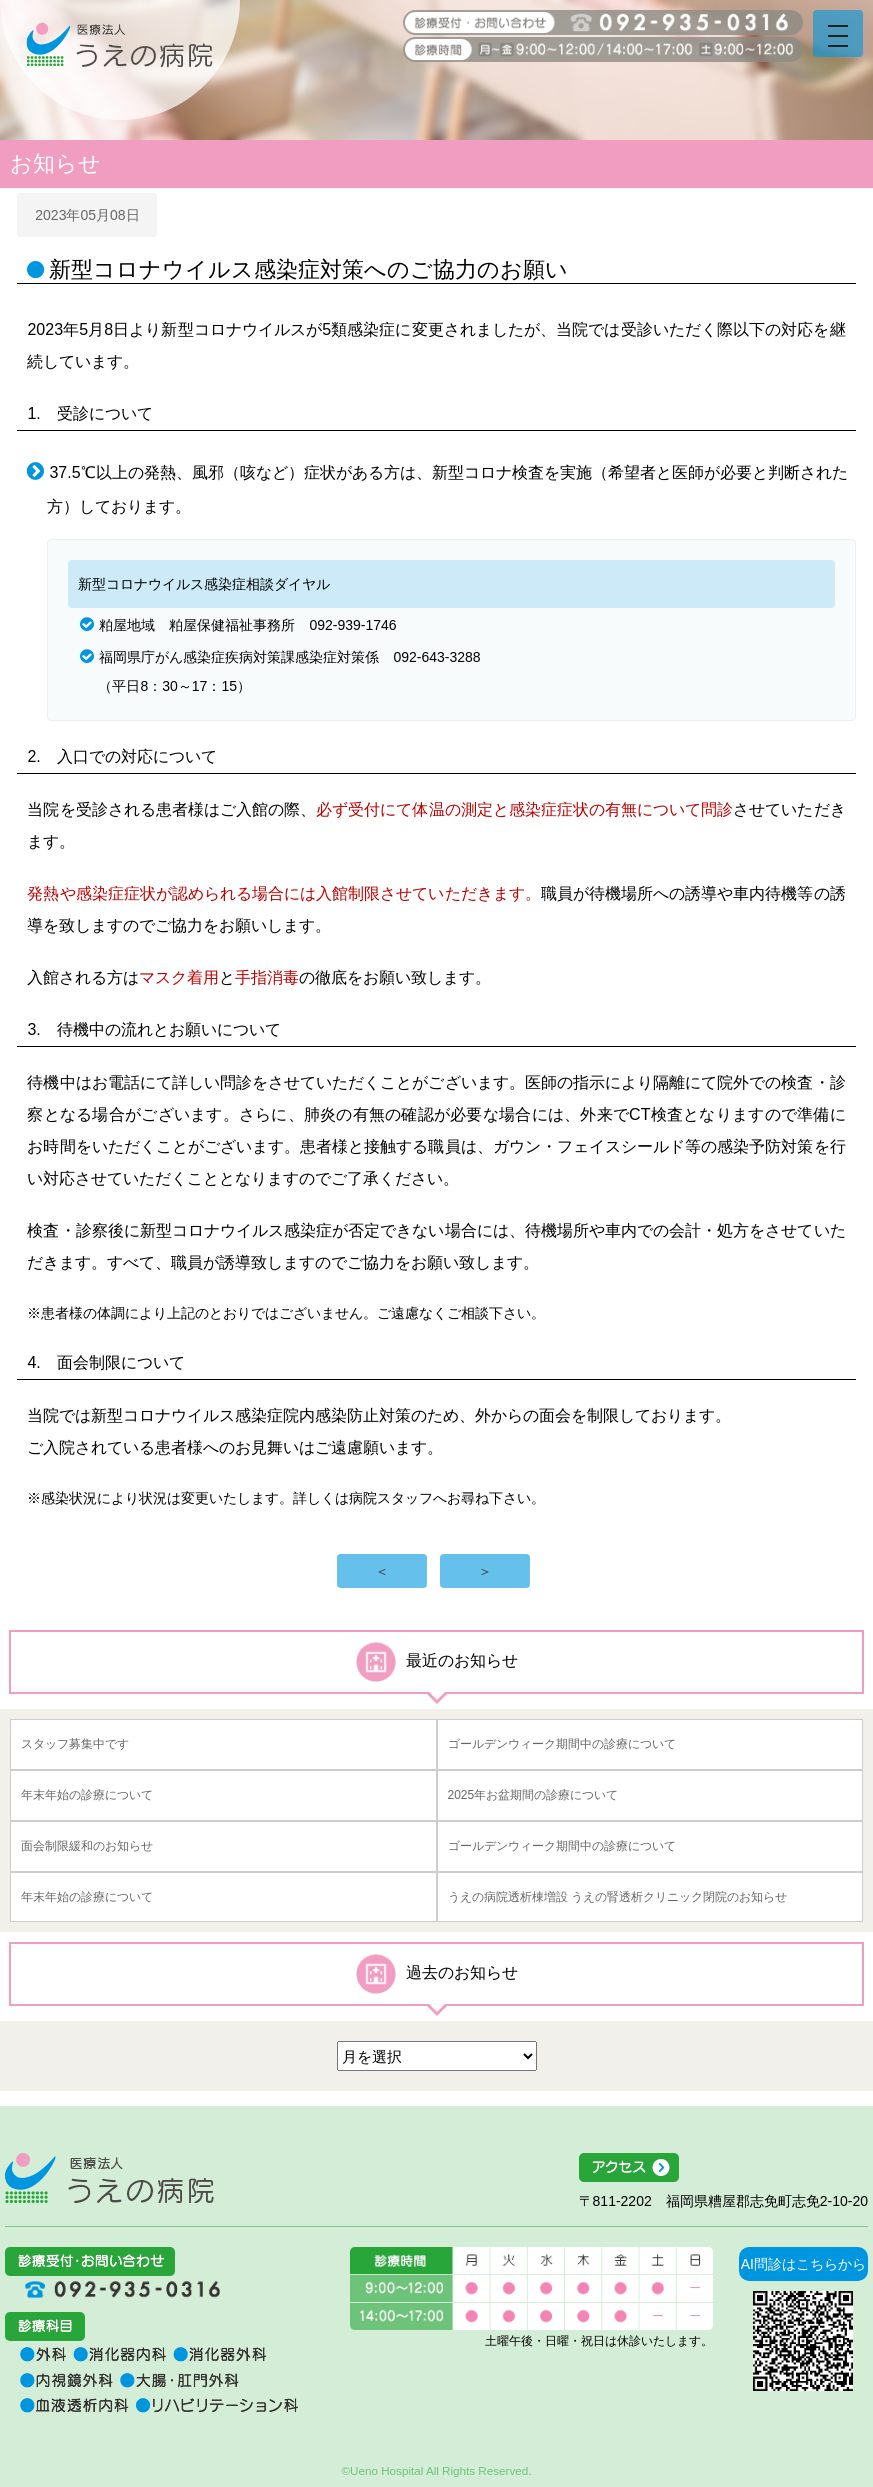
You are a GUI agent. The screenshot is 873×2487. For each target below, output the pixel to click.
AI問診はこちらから (803, 2264)
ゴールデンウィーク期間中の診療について (562, 1744)
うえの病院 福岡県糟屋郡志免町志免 (120, 60)
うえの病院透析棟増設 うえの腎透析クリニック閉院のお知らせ (617, 1897)
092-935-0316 (115, 2289)
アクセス (723, 2168)
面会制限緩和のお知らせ (87, 1846)
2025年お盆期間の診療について (533, 1795)
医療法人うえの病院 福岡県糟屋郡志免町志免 (109, 2178)
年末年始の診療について (87, 1795)
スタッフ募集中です (75, 1744)
